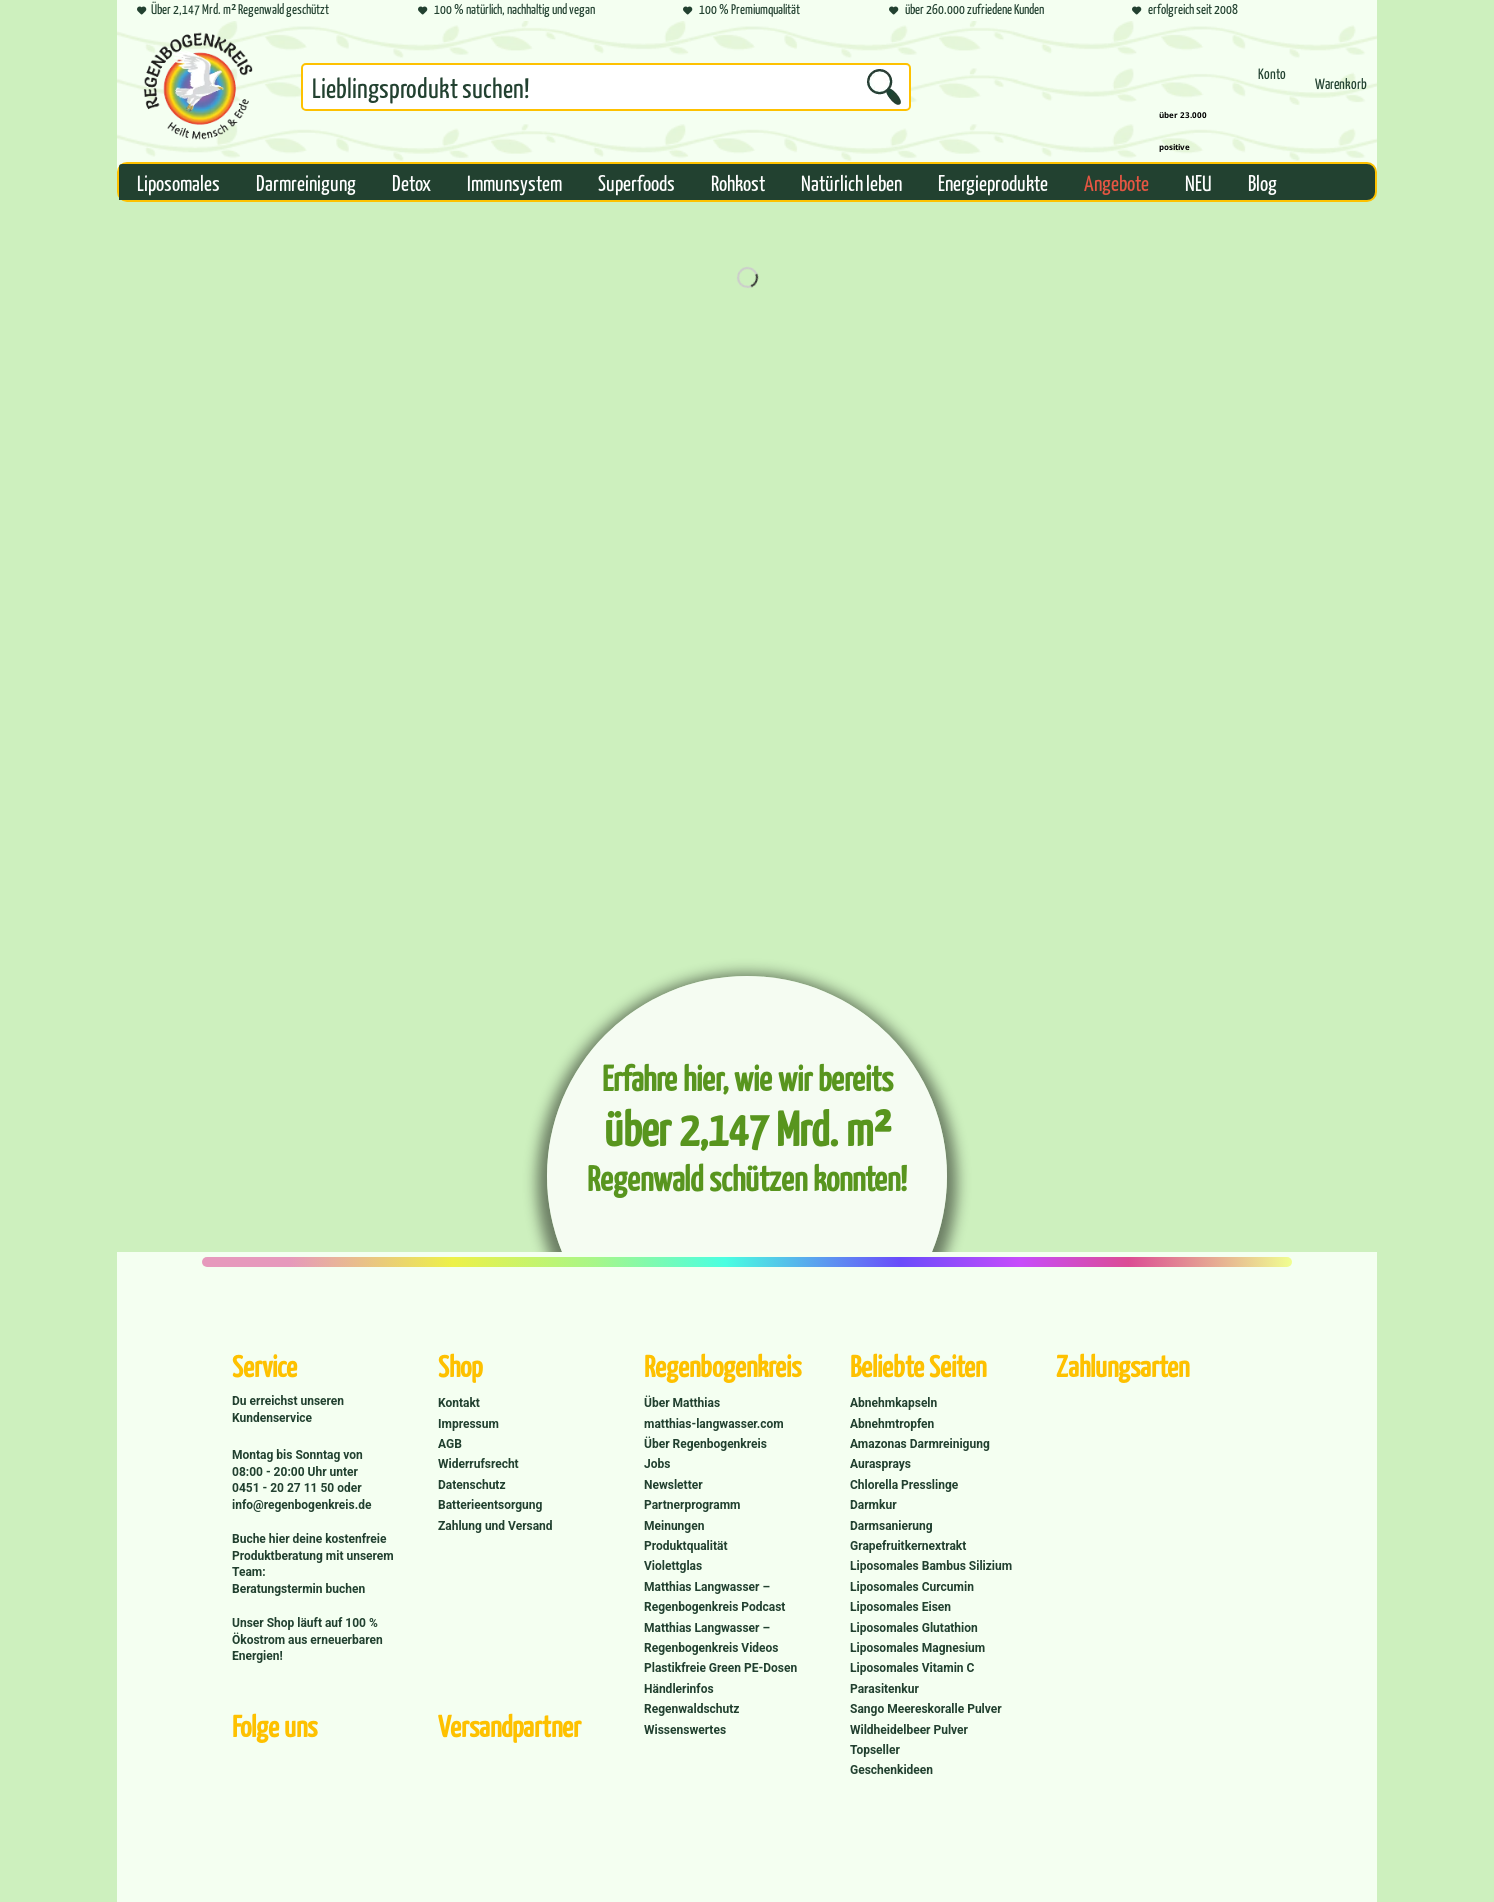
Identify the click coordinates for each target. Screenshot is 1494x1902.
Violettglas (673, 1566)
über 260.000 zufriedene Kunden (966, 10)
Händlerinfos (679, 1689)
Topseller (875, 1750)
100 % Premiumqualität (741, 10)
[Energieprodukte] (993, 182)
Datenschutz (472, 1485)
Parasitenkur (884, 1689)
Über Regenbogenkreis (705, 1444)
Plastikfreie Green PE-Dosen (720, 1668)
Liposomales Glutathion (914, 1628)
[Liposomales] (178, 182)
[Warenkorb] (1341, 92)
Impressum (468, 1424)
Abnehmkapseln (893, 1403)
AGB (450, 1444)
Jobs (657, 1464)
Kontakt (459, 1403)
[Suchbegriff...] (606, 87)
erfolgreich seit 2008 (1185, 10)
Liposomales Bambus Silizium (931, 1566)
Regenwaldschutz (691, 1709)
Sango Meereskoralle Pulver (926, 1709)
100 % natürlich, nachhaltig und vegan (506, 10)
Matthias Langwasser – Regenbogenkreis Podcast (714, 1597)
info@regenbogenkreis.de (301, 1505)
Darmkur (873, 1505)
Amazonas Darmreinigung (920, 1444)
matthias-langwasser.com (714, 1424)
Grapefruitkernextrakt (908, 1546)
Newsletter (673, 1485)
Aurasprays (880, 1464)
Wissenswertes (685, 1730)
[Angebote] (1116, 182)
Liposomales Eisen (900, 1607)
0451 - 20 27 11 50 (284, 1488)
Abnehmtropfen (892, 1424)
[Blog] (1262, 182)
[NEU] (1198, 182)
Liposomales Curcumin (912, 1587)
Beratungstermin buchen (298, 1589)
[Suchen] (884, 87)
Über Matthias (682, 1403)
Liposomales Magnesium (917, 1648)
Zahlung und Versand (495, 1526)
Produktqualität (685, 1546)
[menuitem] (606, 91)
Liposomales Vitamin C (912, 1668)
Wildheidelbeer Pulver (909, 1730)
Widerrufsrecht (478, 1464)
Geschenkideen (891, 1770)
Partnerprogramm (692, 1505)
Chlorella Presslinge (904, 1485)
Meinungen (674, 1526)
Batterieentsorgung (490, 1505)
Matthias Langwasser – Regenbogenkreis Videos (711, 1638)
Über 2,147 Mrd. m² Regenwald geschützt (233, 10)
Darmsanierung (891, 1526)
